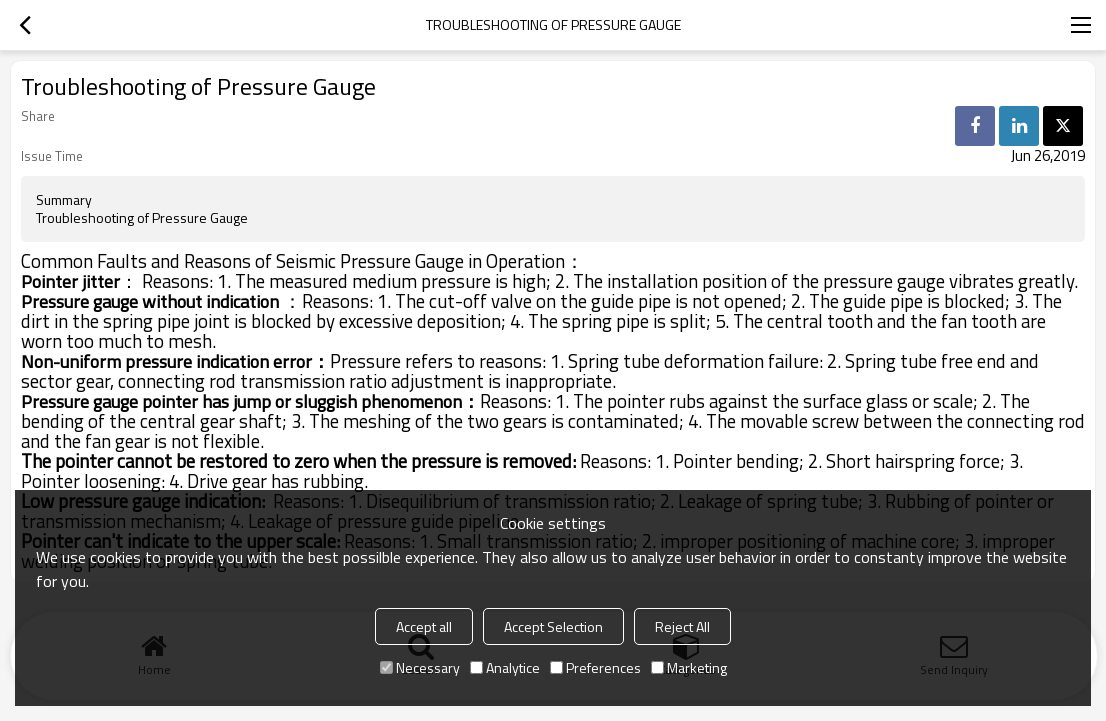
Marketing (689, 667)
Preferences (595, 667)
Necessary (420, 667)
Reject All (682, 626)
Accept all (424, 626)
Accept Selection (553, 626)
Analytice (505, 667)
